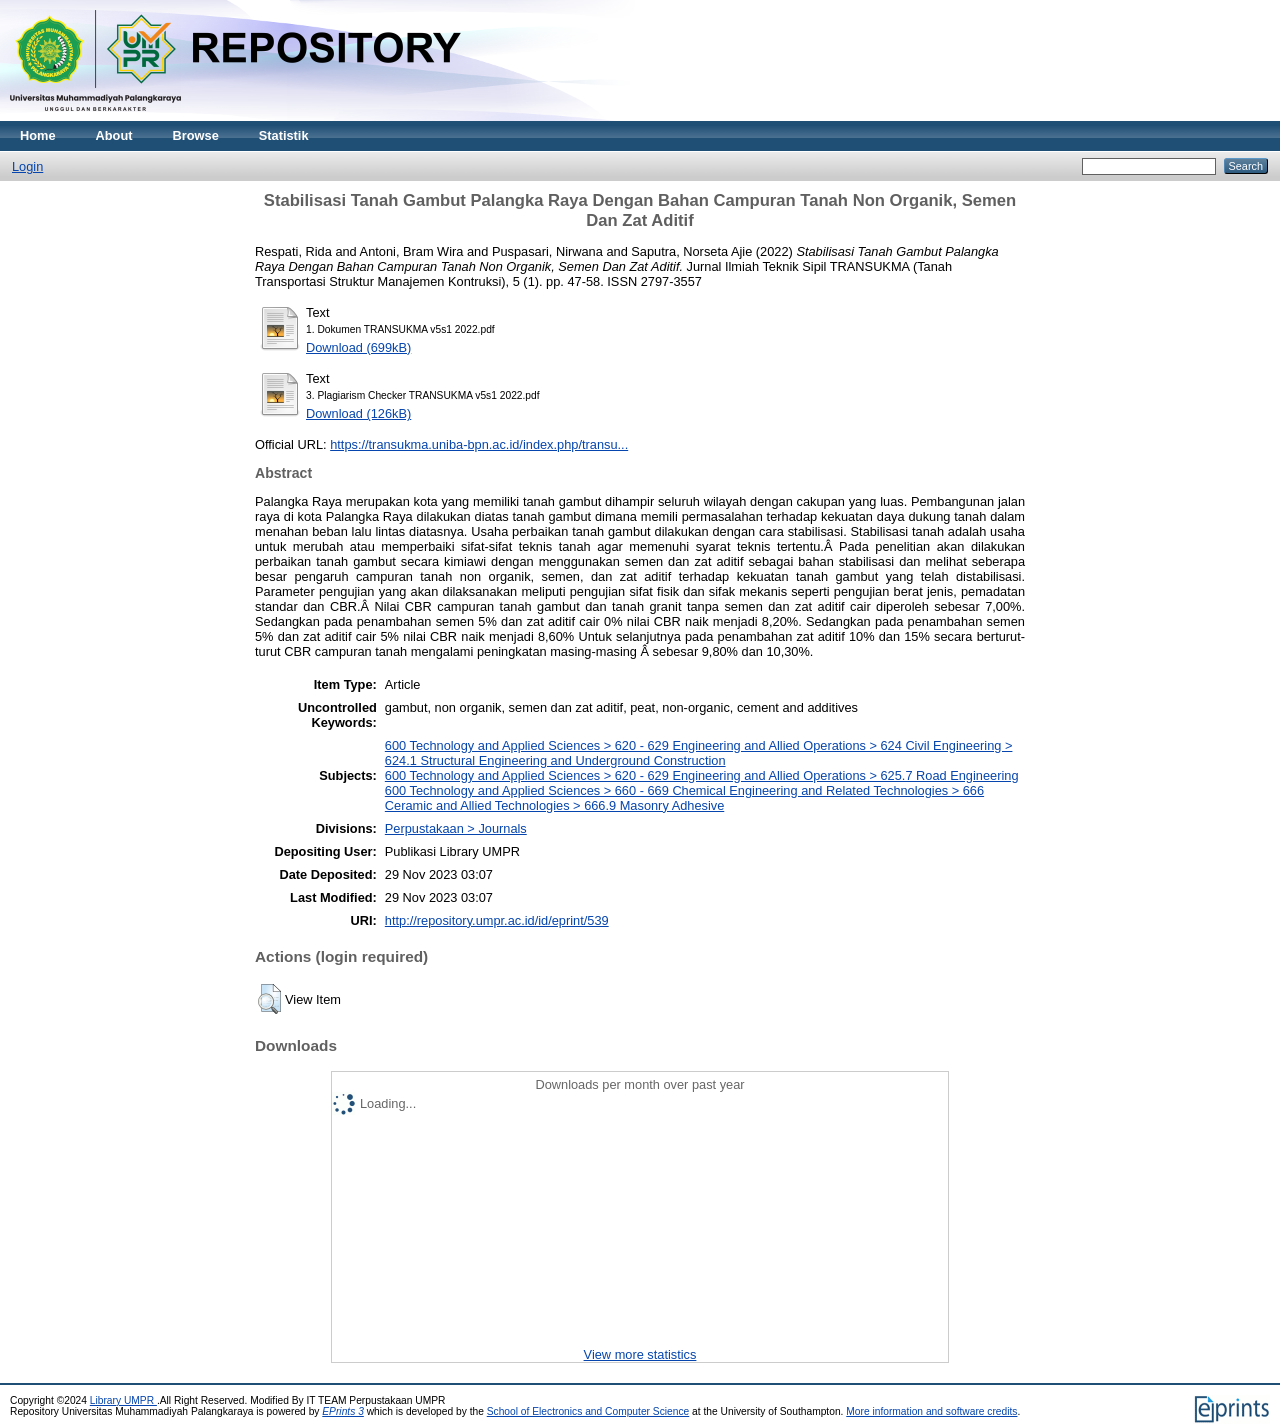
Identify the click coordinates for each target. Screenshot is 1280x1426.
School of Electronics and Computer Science (588, 1411)
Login (27, 166)
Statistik (284, 135)
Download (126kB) (358, 413)
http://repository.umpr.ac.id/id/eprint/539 (497, 920)
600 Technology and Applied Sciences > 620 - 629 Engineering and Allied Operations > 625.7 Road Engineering (702, 775)
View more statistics (640, 1354)
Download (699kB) (358, 347)
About (114, 135)
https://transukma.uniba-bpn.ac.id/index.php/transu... (479, 444)
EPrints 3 (343, 1411)
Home (38, 135)
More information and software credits (931, 1411)
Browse (196, 135)
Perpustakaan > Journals (456, 828)
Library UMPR (123, 1400)
